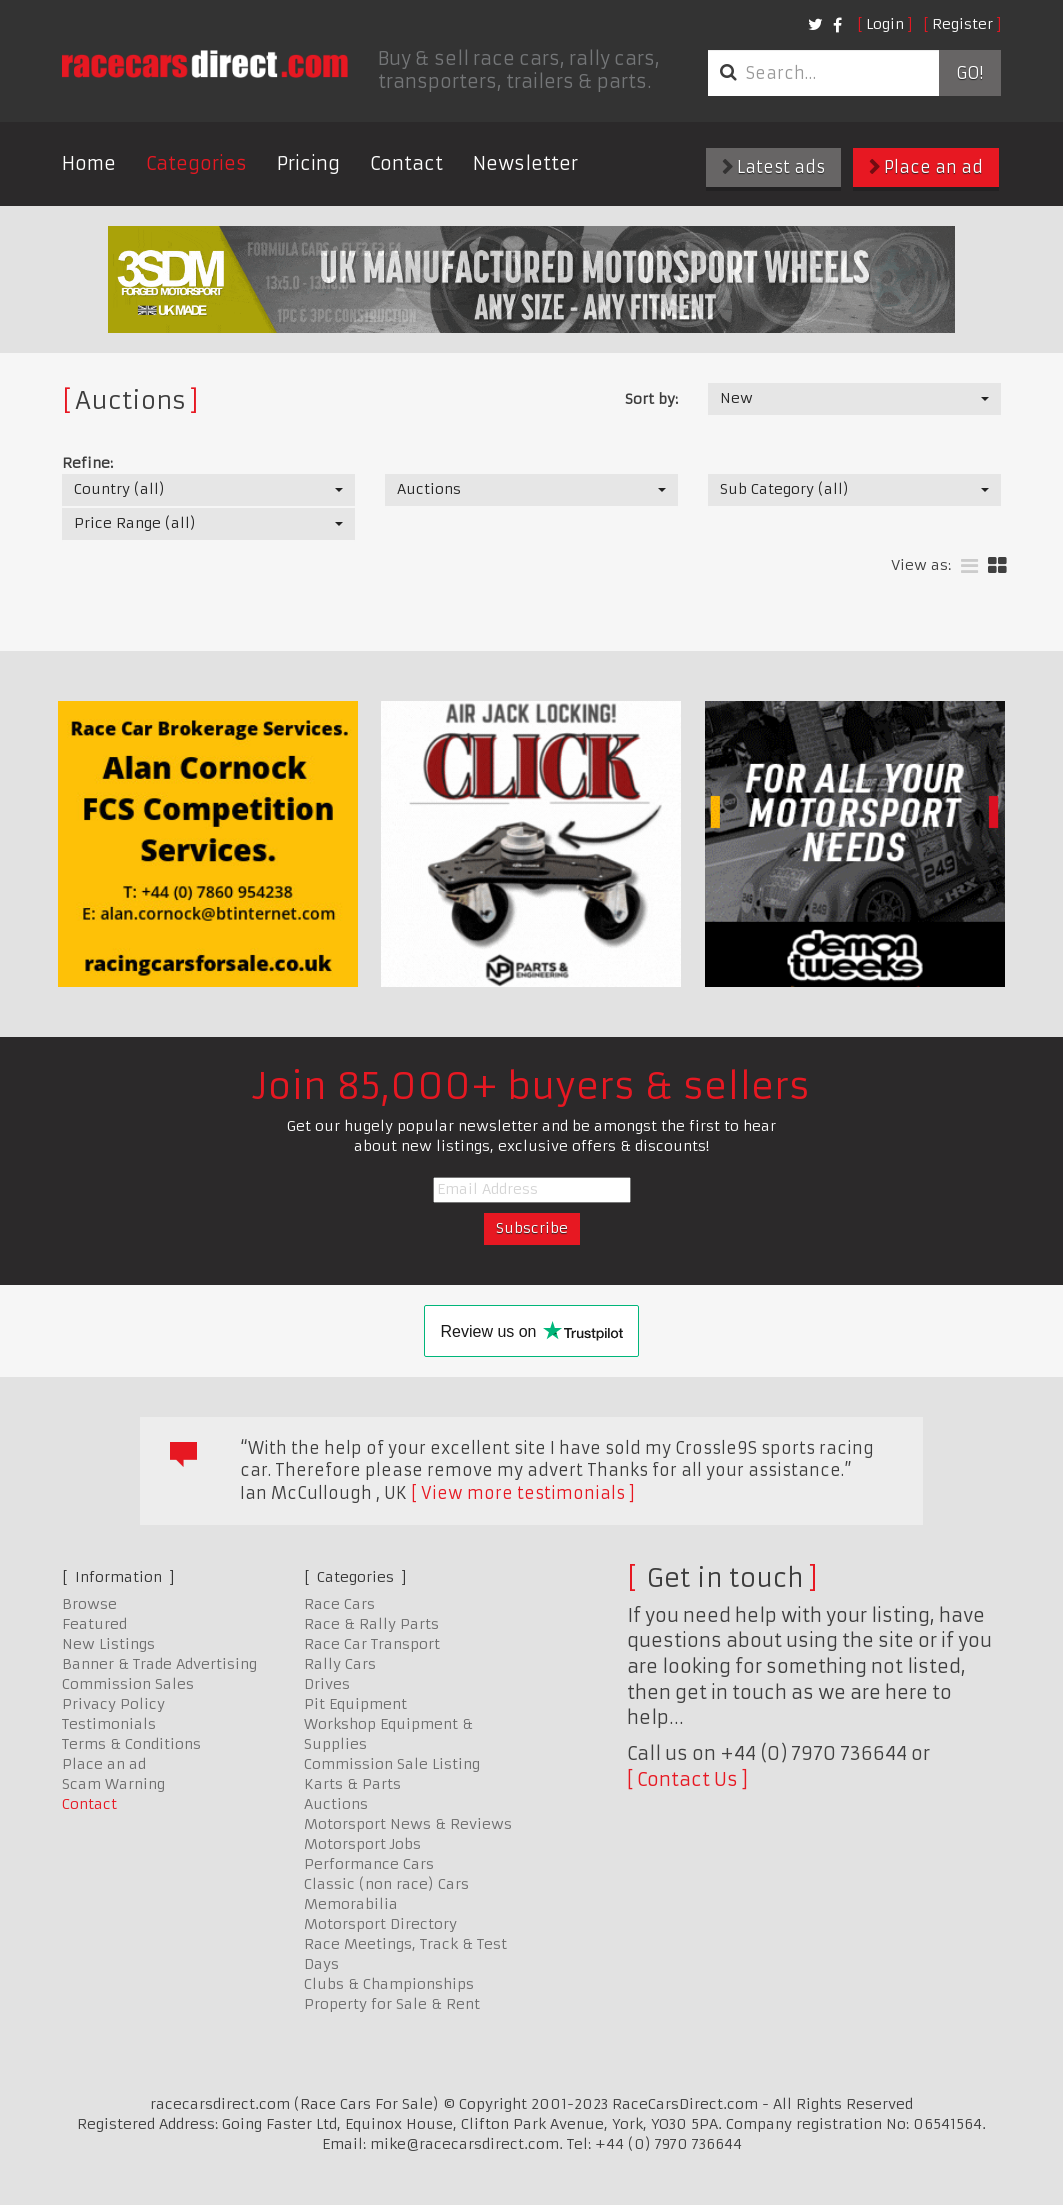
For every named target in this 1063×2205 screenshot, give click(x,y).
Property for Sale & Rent (392, 2004)
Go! (969, 73)
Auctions (336, 1804)
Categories (196, 163)
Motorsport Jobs (362, 1844)
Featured (94, 1624)
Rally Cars (340, 1664)
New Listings (108, 1644)
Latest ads (773, 167)
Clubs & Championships (389, 1984)
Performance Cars (369, 1864)
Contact (406, 163)
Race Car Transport (372, 1644)
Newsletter (525, 163)
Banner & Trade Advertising (159, 1664)
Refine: (87, 463)
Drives (327, 1684)
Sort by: (651, 399)
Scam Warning (113, 1784)
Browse (89, 1604)
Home (89, 163)
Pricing (308, 163)
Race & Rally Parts (371, 1624)
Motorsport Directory (380, 1924)
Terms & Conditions (131, 1744)
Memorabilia (351, 1904)
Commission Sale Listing (392, 1764)
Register (962, 24)
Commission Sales (128, 1684)
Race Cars (339, 1604)
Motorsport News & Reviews (408, 1824)
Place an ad (926, 167)
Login (885, 24)
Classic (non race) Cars (386, 1884)
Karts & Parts (352, 1784)
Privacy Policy (113, 1704)
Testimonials (109, 1724)
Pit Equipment (355, 1704)
